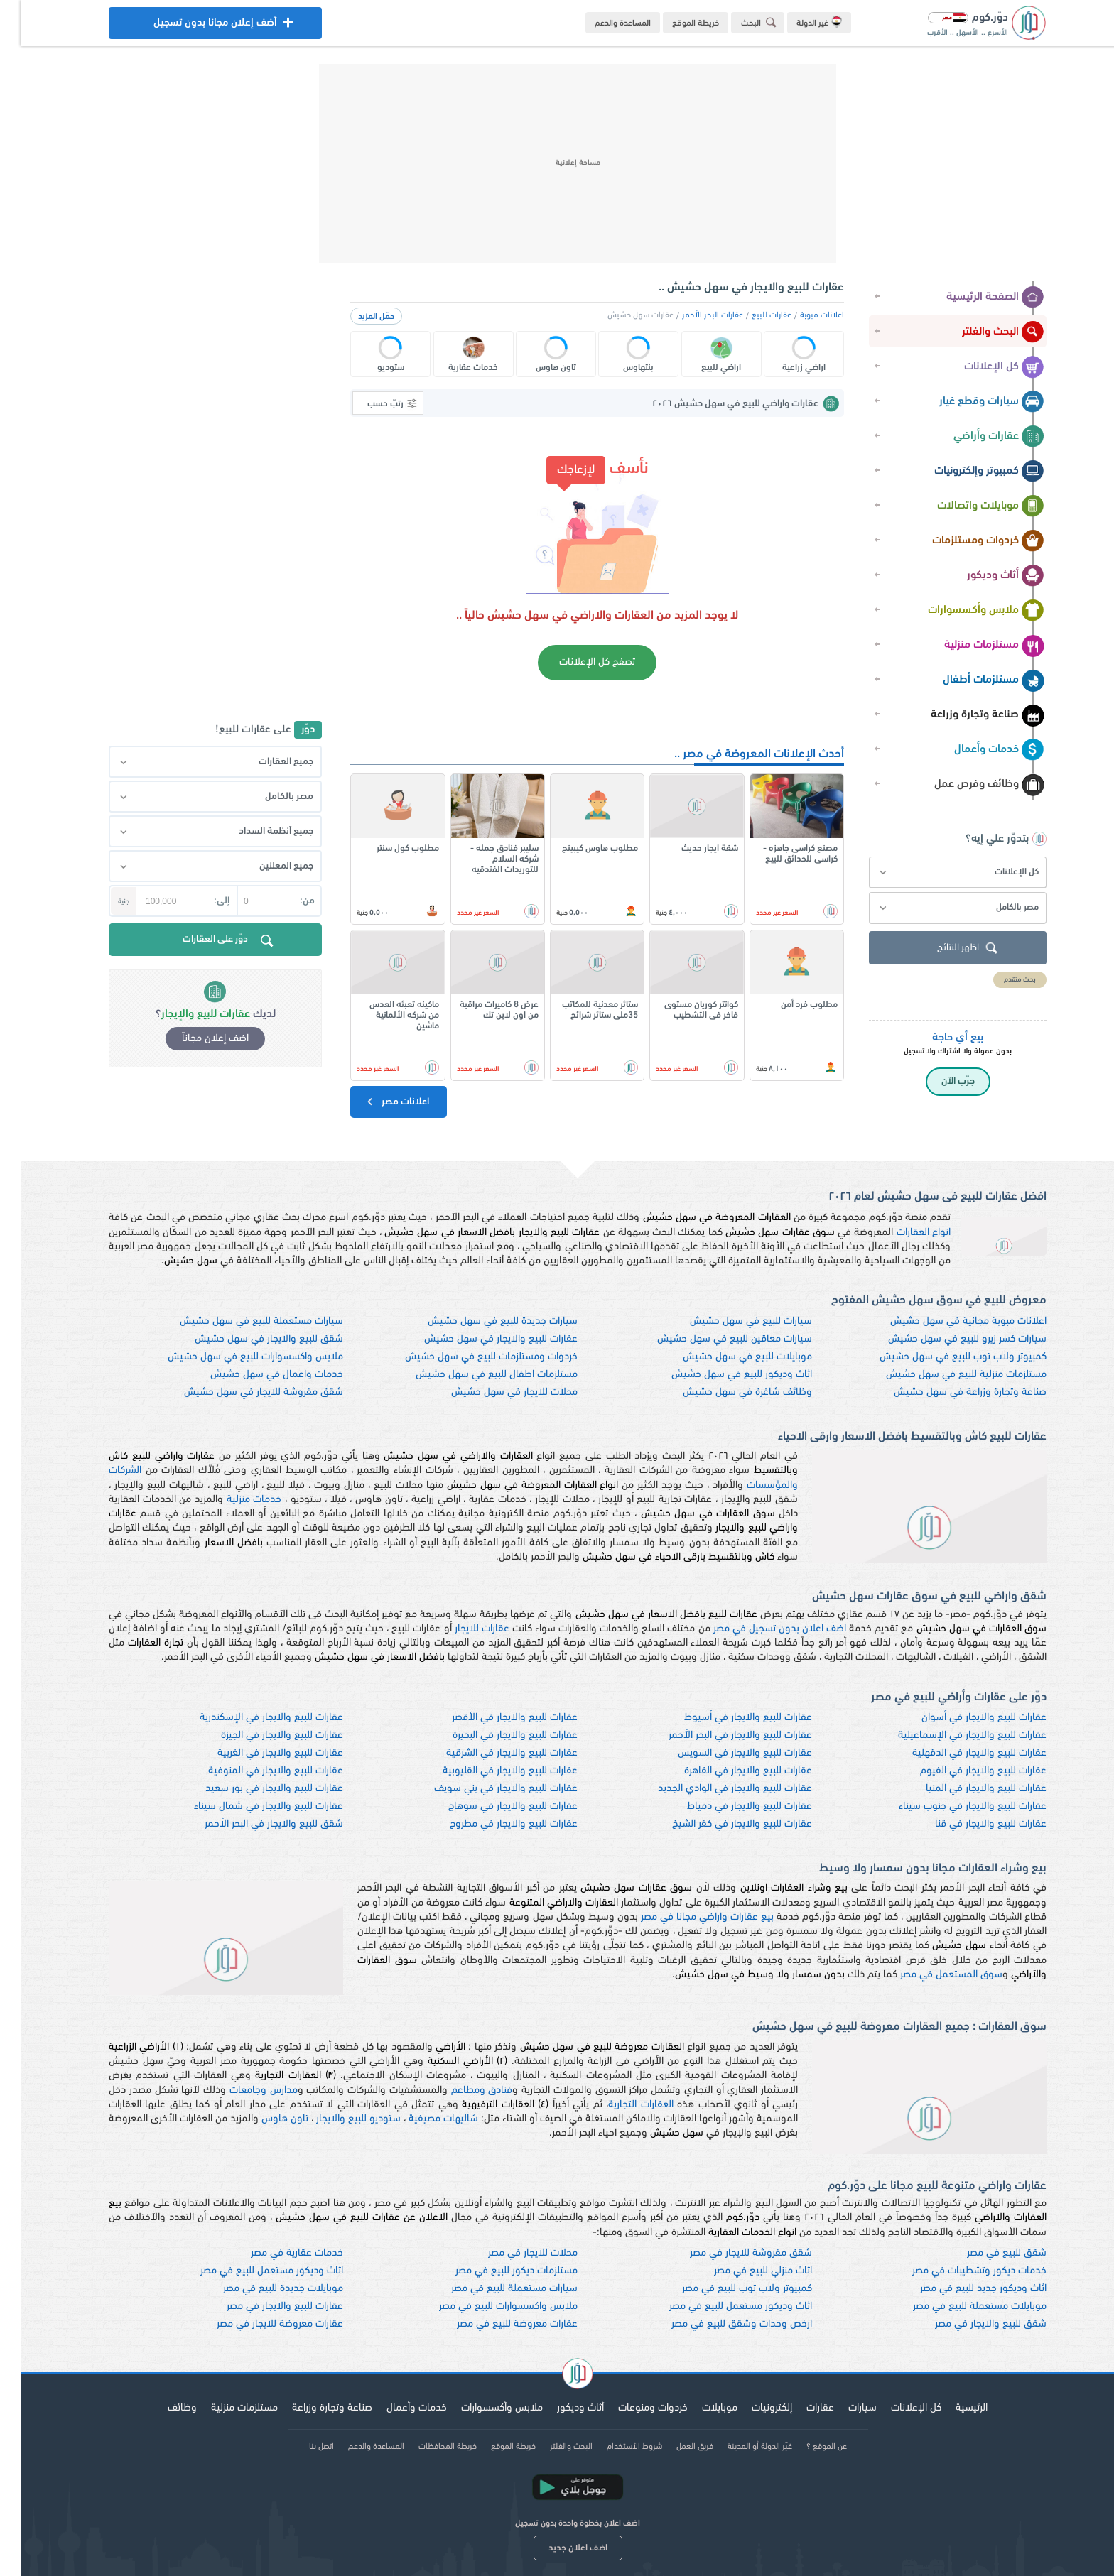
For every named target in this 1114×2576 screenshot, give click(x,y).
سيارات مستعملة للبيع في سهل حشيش (241, 1321)
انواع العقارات (903, 1232)
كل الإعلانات (983, 367)
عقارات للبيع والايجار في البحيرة (494, 1735)
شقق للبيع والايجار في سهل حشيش (248, 1339)
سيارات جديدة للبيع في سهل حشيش (482, 1321)
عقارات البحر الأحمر (692, 315)
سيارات (842, 2408)
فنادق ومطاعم (461, 2090)
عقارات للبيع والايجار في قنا (970, 1824)
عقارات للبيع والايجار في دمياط (728, 1806)
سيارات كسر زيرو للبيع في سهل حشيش (946, 1339)
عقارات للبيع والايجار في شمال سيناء (248, 1806)
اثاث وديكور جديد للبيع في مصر (962, 2288)
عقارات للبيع (751, 315)
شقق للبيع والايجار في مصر (970, 2324)
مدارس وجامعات (243, 2090)
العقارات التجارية (620, 2104)
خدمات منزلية (233, 1499)
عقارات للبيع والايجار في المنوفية (255, 1771)
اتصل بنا (300, 2446)
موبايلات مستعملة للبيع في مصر (959, 2306)
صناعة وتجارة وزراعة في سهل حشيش (949, 1392)
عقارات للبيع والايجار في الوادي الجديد (714, 1788)
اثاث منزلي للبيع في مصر (742, 2271)
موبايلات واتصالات (970, 506)
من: (286, 901)
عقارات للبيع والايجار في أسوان (963, 1717)
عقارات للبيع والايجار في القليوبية (489, 1771)
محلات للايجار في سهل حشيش (494, 1392)
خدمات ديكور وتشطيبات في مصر (959, 2271)
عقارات (799, 2408)
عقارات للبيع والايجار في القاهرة (727, 1771)
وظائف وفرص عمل (969, 784)
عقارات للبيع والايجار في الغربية (260, 1753)
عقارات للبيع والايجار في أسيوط (727, 1717)
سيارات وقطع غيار (971, 402)
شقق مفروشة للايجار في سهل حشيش (243, 1392)
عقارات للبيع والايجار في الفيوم (962, 1771)
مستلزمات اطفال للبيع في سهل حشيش (476, 1374)
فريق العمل (674, 2446)
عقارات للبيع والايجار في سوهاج (492, 1806)
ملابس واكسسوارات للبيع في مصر (487, 2306)
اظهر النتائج (948, 948)
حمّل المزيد (355, 317)
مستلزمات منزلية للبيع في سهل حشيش (945, 1374)
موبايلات (699, 2408)
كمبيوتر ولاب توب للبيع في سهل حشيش (942, 1357)
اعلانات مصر (376, 1101)
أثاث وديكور (985, 576)
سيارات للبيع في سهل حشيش (730, 1321)
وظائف (161, 2408)
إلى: (201, 901)
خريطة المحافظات (427, 2446)
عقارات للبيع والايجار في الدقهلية (959, 1753)
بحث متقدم (999, 980)
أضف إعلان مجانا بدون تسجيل (194, 26)
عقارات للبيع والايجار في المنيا (965, 1788)
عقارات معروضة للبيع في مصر (496, 2324)
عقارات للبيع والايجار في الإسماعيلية (951, 1735)
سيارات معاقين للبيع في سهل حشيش (714, 1339)
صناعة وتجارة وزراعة (967, 715)
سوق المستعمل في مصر (931, 1974)
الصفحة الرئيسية (975, 297)
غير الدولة (798, 22)
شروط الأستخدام (614, 2446)
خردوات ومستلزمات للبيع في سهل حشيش (470, 1357)
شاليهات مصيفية (423, 2119)
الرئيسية (951, 2408)
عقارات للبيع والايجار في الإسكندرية (251, 1717)
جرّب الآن (937, 1081)
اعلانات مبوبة (801, 315)
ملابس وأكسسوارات (965, 610)
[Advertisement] (557, 163)
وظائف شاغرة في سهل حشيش (726, 1392)
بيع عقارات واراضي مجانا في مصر (686, 1917)
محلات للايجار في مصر (512, 2253)
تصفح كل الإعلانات (577, 662)
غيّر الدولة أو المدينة (739, 2446)
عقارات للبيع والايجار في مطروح (493, 1824)
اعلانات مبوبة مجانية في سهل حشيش (948, 1321)
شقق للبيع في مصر (986, 2253)
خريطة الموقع (674, 23)
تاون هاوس (264, 2119)
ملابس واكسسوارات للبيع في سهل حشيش (235, 1357)
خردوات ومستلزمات (968, 541)
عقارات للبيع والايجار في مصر (264, 2306)
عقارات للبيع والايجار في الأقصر (494, 1717)
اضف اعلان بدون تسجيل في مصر (759, 1629)
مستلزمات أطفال (973, 680)
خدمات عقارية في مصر (276, 2253)
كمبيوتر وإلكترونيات (969, 471)
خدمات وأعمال (979, 750)
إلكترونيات (751, 2408)
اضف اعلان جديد (557, 2548)
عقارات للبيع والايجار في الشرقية (491, 1753)
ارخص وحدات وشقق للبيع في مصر (721, 2324)
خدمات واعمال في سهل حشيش (256, 1374)
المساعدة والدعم (602, 23)
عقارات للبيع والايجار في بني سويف (485, 1788)
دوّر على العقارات (209, 942)
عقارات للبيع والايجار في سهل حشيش (480, 1339)
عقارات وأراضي (978, 436)
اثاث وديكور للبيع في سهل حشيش (721, 1374)
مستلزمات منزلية (974, 645)
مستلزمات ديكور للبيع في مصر (496, 2271)
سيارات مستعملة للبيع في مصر (494, 2288)
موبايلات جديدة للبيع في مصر (262, 2288)
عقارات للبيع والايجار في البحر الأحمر (719, 1735)
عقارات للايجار (461, 1629)
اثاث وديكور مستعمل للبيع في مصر (251, 2271)
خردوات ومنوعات (632, 2408)
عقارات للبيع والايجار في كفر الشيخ (721, 1824)
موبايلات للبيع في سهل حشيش (726, 1357)
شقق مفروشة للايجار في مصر (730, 2253)
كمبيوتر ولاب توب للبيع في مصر (726, 2288)
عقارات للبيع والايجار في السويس (724, 1753)
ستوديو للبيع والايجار (338, 2119)
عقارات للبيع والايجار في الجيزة (261, 1735)
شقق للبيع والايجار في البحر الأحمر (253, 1824)
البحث (740, 22)
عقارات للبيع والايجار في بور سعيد (254, 1788)
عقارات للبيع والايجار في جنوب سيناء (952, 1806)
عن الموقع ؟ (806, 2446)
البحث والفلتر (982, 332)
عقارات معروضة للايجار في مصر (259, 2324)
